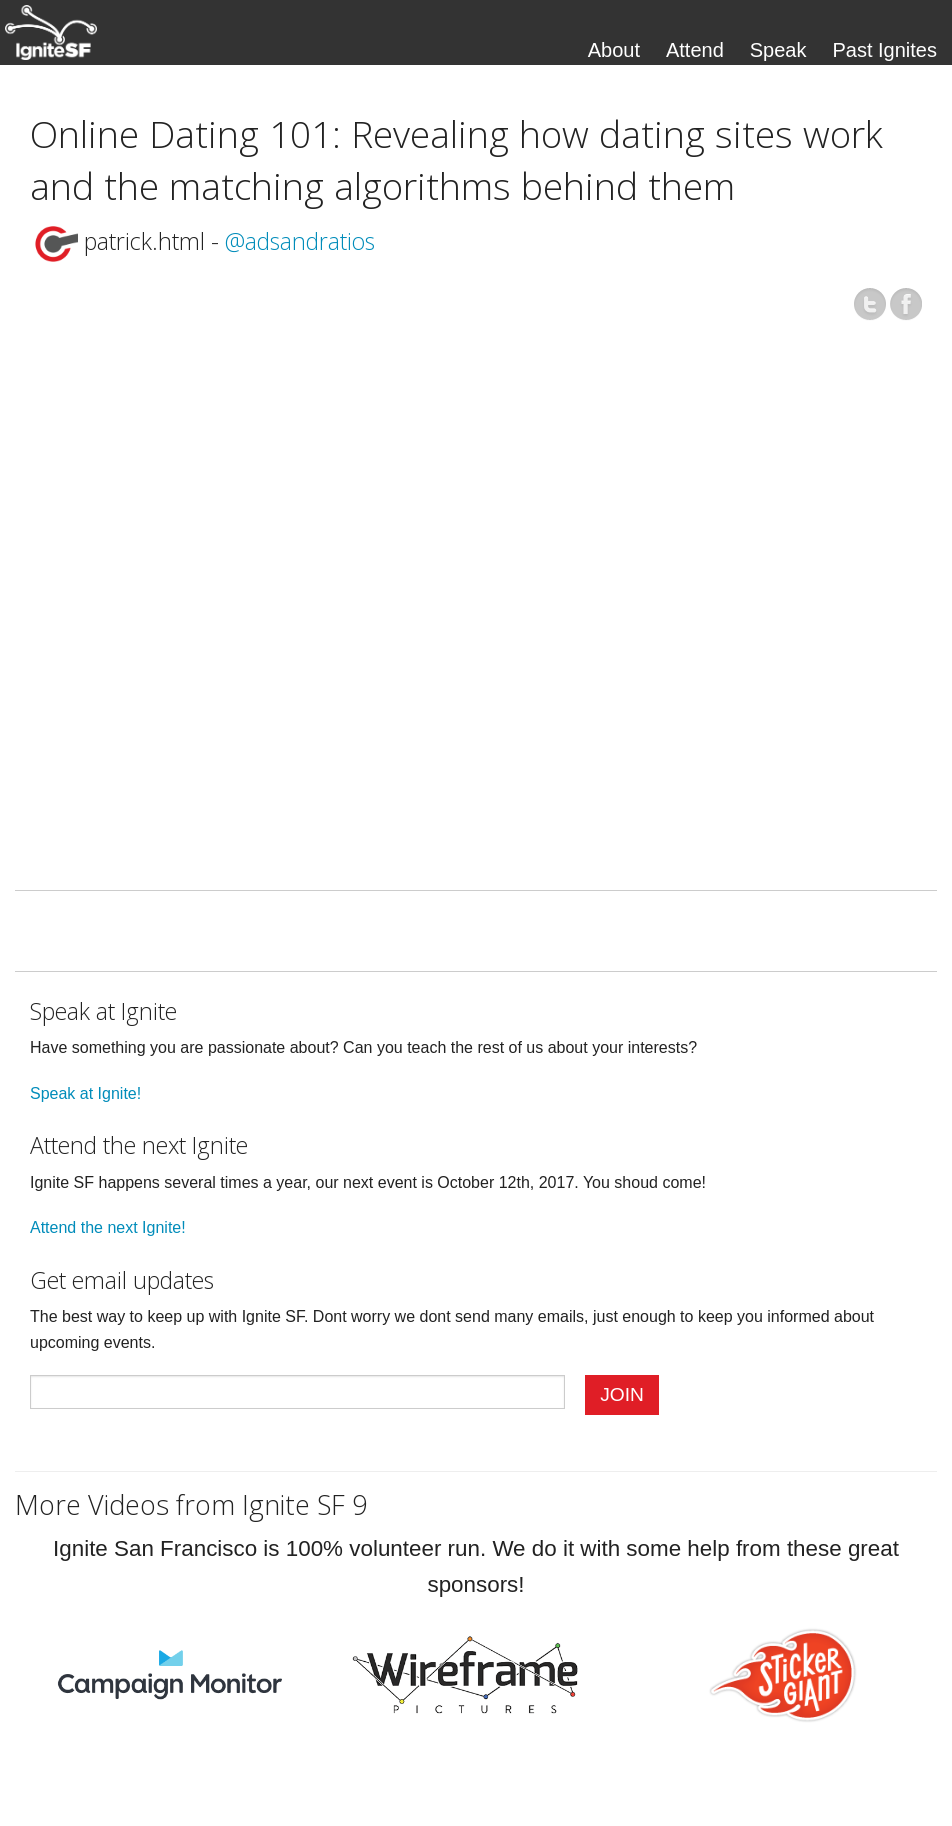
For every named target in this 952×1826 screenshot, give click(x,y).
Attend (695, 50)
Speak (778, 50)
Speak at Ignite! (85, 1093)
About (614, 50)
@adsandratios (300, 241)
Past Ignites (884, 50)
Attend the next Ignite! (108, 1227)
